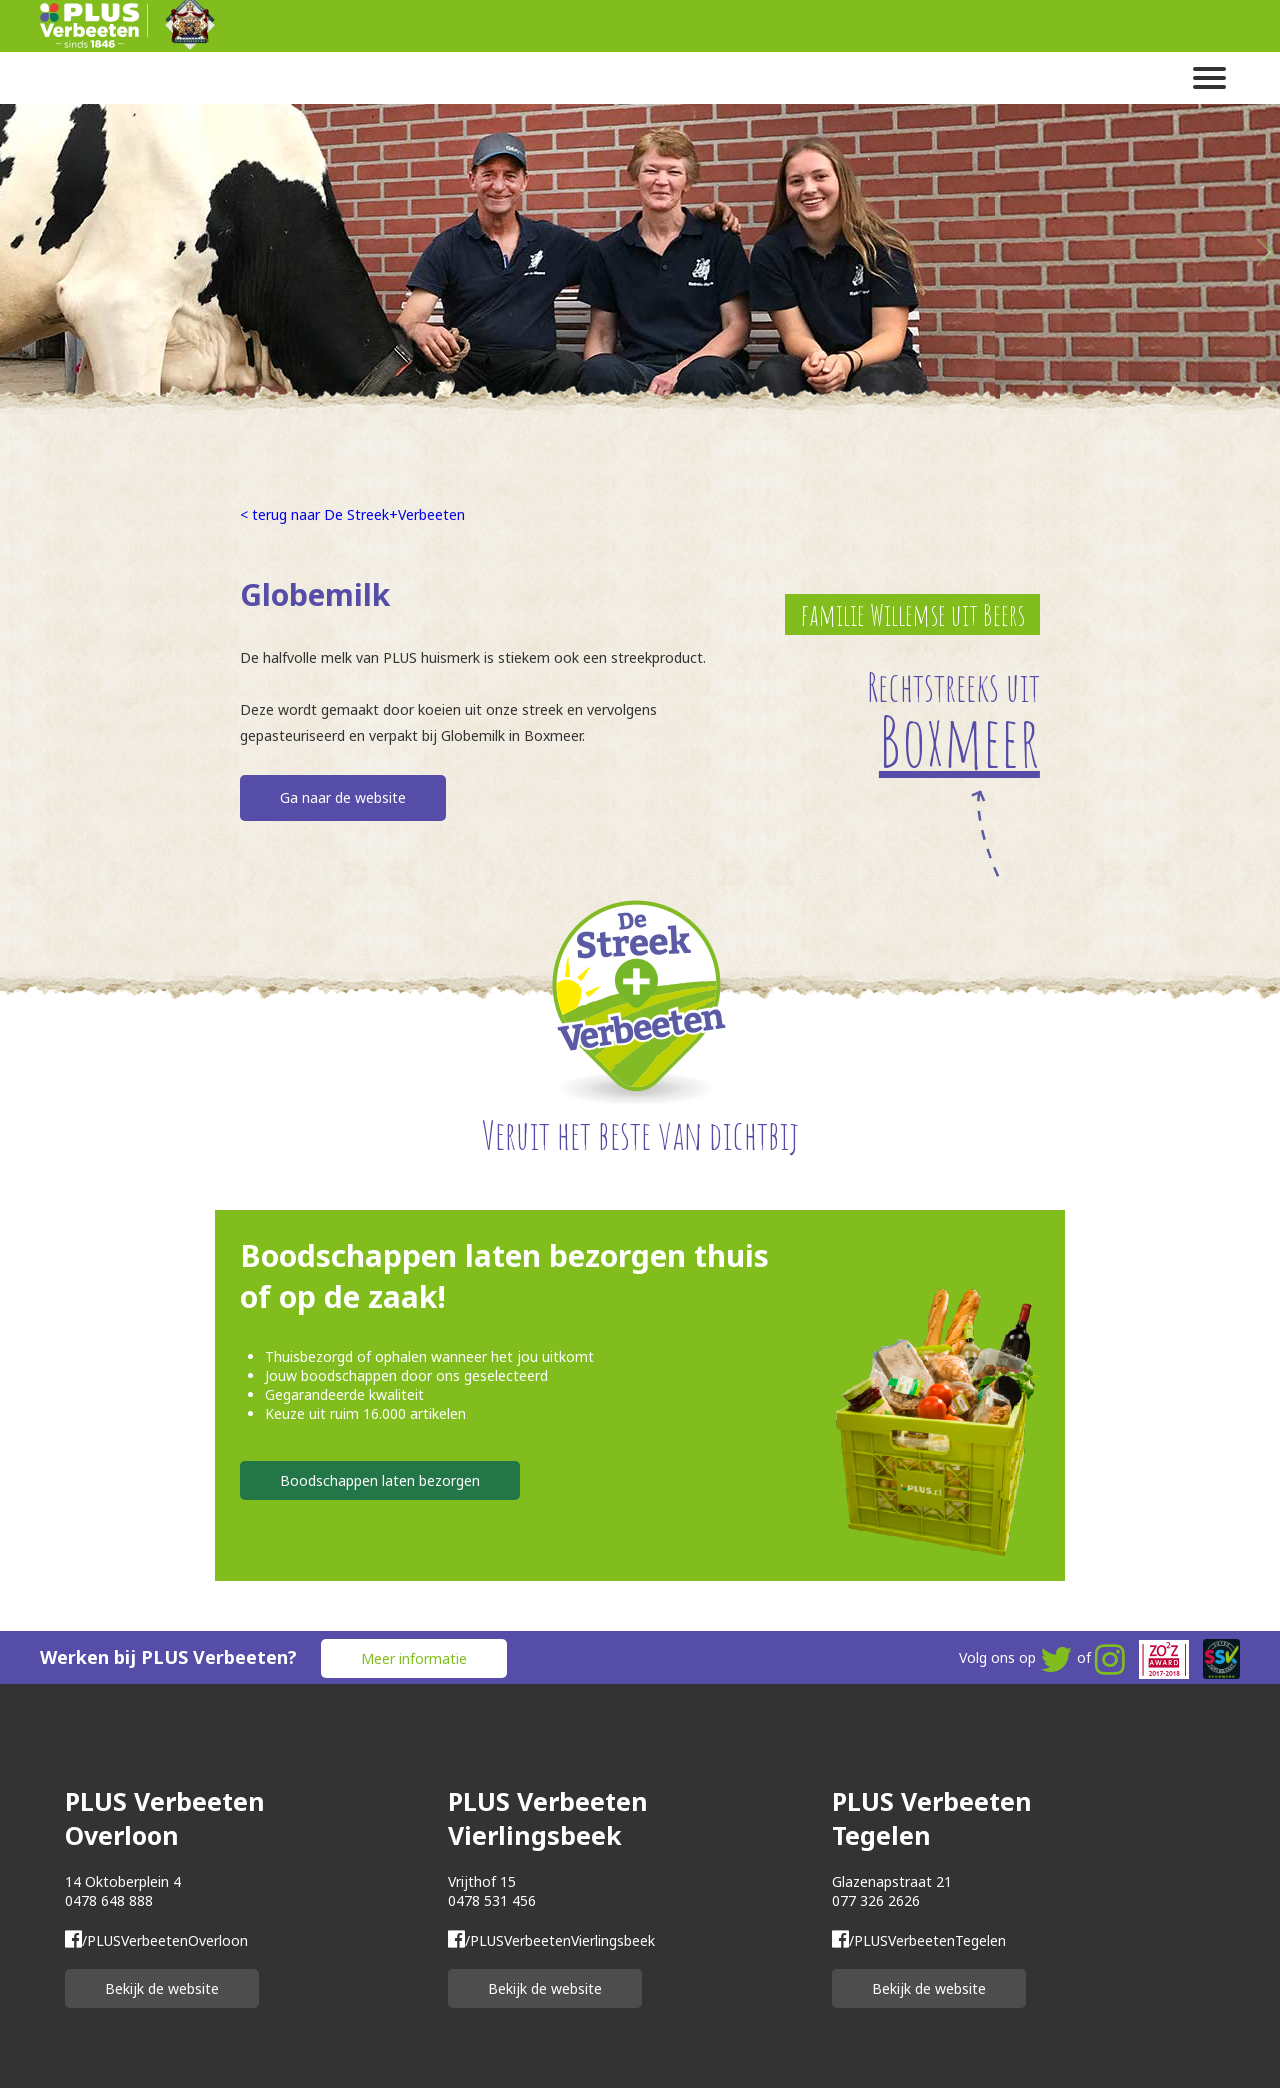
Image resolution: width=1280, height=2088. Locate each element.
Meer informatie (414, 1658)
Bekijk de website (162, 1988)
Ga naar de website (343, 797)
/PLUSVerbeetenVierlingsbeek (551, 1940)
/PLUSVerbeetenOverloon (156, 1940)
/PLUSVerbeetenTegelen (919, 1940)
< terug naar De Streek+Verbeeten (352, 514)
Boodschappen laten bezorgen (380, 1480)
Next (1265, 252)
